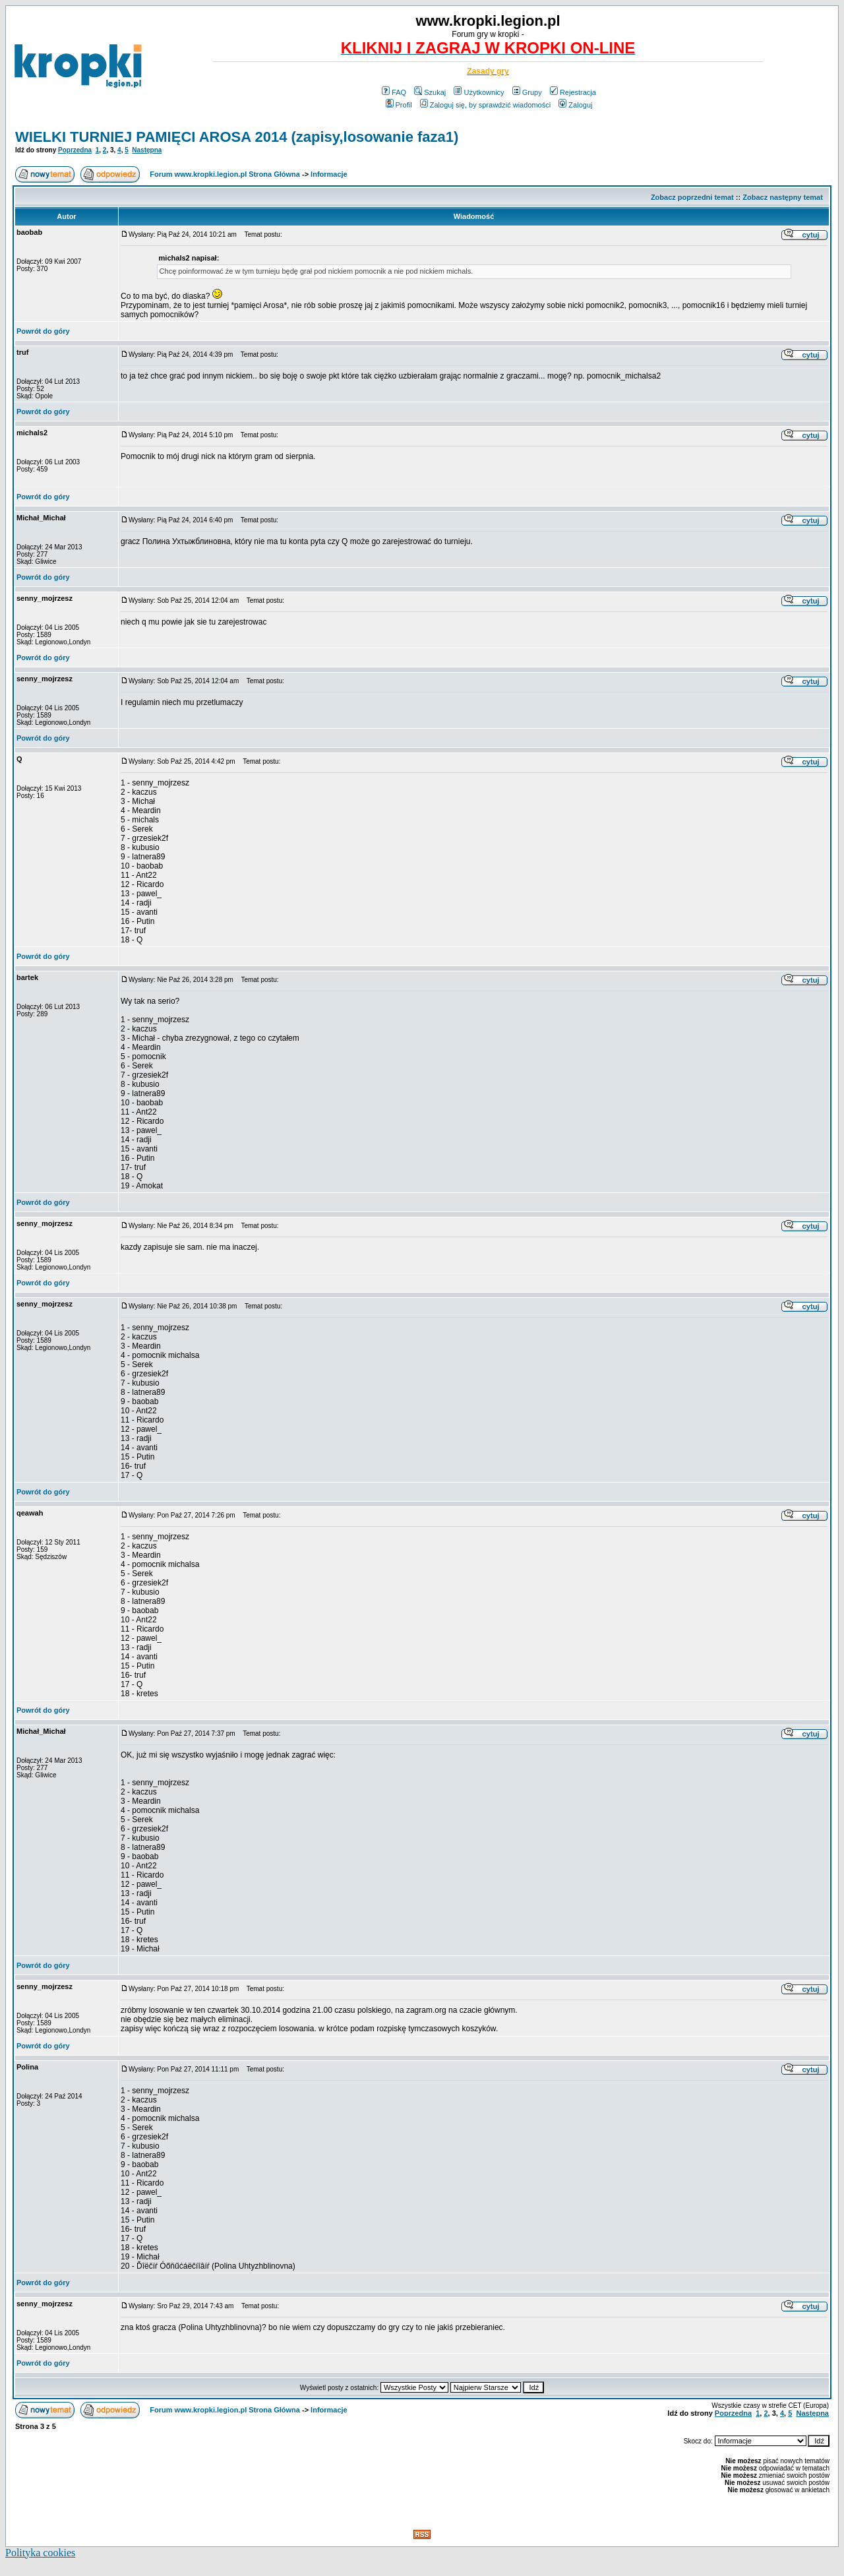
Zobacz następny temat (782, 197)
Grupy (527, 92)
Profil (399, 105)
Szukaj (430, 92)
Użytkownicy (479, 92)
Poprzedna (75, 150)
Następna (147, 150)
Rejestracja (573, 92)
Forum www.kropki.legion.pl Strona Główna (225, 174)
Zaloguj (575, 105)
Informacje (329, 174)
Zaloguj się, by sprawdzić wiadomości (485, 105)
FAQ (394, 92)
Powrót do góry (43, 331)
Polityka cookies (40, 2552)
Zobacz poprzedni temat (692, 197)
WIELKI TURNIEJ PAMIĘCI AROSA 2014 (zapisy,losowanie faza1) (236, 137)
